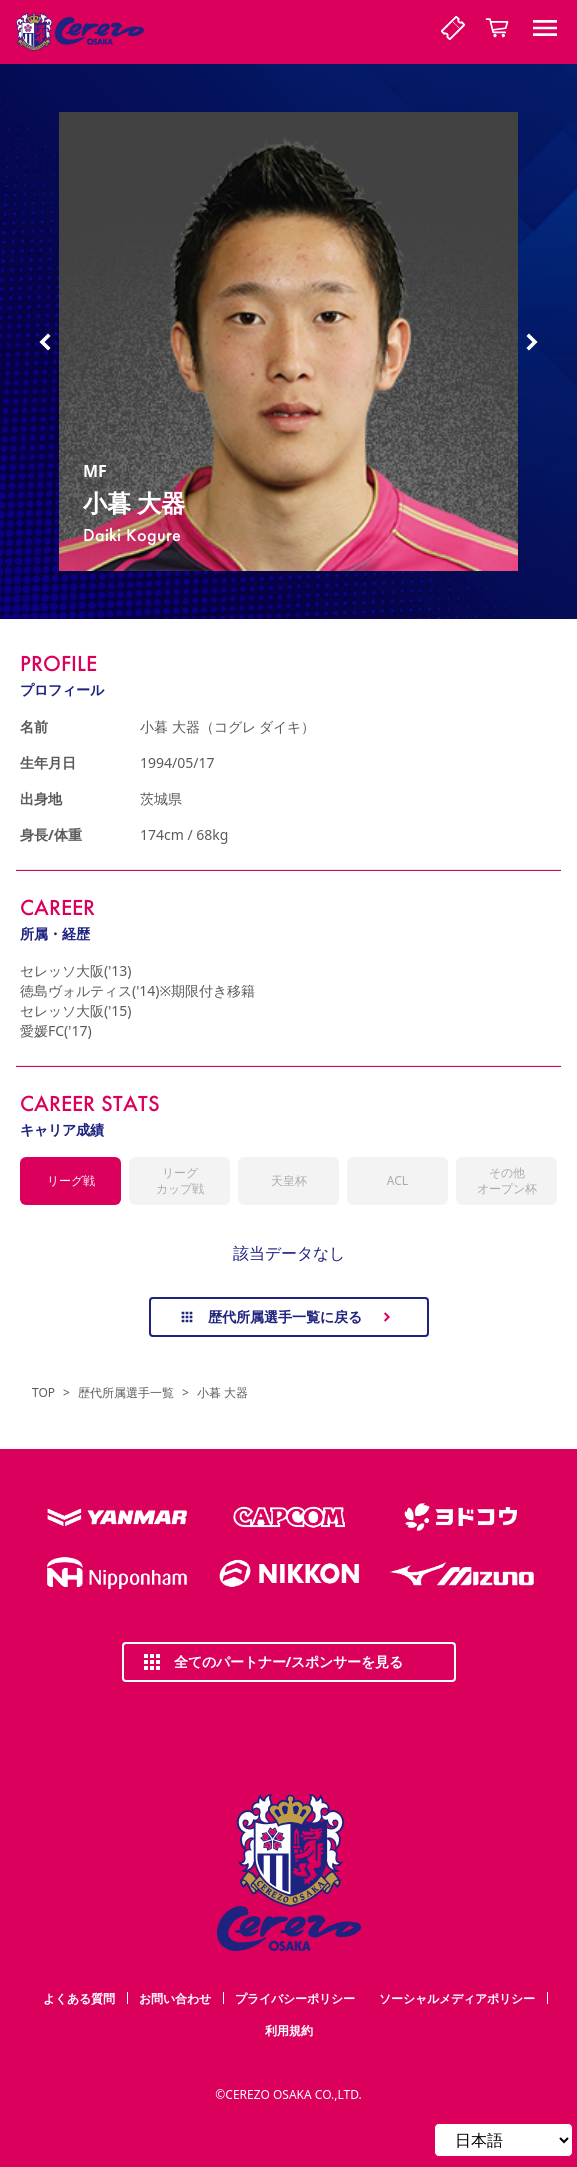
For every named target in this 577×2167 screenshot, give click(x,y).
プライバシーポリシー (295, 1998)
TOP (43, 1393)
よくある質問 (79, 1998)
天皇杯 (289, 1180)
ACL (397, 1180)
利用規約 (289, 2030)
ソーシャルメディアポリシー (457, 1998)
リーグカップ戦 (180, 1180)
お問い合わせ (175, 1998)
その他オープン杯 (507, 1180)
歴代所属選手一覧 (126, 1393)
